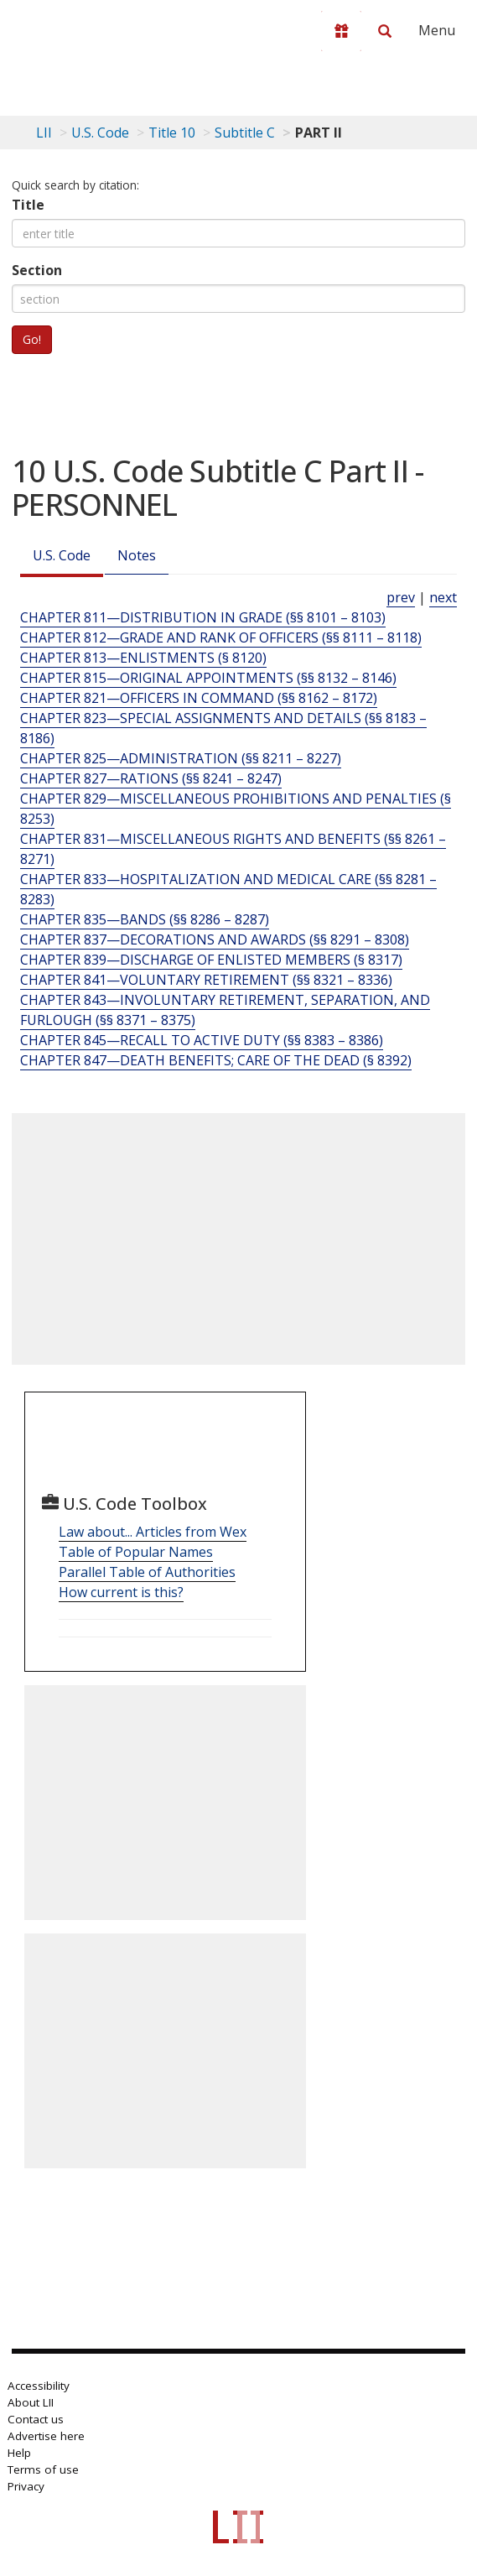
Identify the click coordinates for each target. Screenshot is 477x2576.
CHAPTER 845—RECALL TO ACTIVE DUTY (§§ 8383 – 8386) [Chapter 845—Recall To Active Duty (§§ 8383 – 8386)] (201, 1040)
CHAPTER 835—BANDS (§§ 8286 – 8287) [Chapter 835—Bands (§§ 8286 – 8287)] (144, 919)
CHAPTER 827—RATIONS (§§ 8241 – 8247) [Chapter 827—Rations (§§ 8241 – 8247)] (151, 778)
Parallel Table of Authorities (147, 1572)
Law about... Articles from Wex (152, 1531)
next (443, 597)
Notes (136, 555)
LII (44, 132)
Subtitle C (245, 132)
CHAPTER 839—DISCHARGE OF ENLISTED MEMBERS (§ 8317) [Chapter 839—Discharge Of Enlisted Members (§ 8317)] (211, 959)
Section (37, 270)
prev (400, 597)
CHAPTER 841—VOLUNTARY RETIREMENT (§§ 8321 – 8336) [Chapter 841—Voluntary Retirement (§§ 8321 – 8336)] (206, 980)
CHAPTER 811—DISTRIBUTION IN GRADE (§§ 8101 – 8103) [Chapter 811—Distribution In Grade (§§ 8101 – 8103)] (203, 617)
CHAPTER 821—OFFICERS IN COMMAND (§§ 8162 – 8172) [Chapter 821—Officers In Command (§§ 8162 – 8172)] (198, 698)
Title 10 (171, 132)
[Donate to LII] (341, 31)
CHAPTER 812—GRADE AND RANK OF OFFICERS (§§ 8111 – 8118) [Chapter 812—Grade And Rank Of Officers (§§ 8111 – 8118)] (221, 637)
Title (28, 204)
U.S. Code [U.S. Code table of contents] (100, 132)
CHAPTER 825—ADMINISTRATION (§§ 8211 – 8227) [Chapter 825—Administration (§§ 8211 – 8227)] (180, 758)
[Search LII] (385, 31)
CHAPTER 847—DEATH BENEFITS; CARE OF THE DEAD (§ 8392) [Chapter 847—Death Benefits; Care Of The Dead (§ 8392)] (216, 1060)
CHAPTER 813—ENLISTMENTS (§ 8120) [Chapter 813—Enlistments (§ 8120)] (143, 657)
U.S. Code (62, 555)
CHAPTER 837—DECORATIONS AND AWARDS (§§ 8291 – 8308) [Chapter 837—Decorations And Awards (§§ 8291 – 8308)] (214, 939)
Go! (32, 339)
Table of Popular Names (136, 1552)
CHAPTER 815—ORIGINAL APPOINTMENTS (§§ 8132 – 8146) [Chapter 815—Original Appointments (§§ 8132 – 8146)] (208, 678)
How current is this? (121, 1592)
